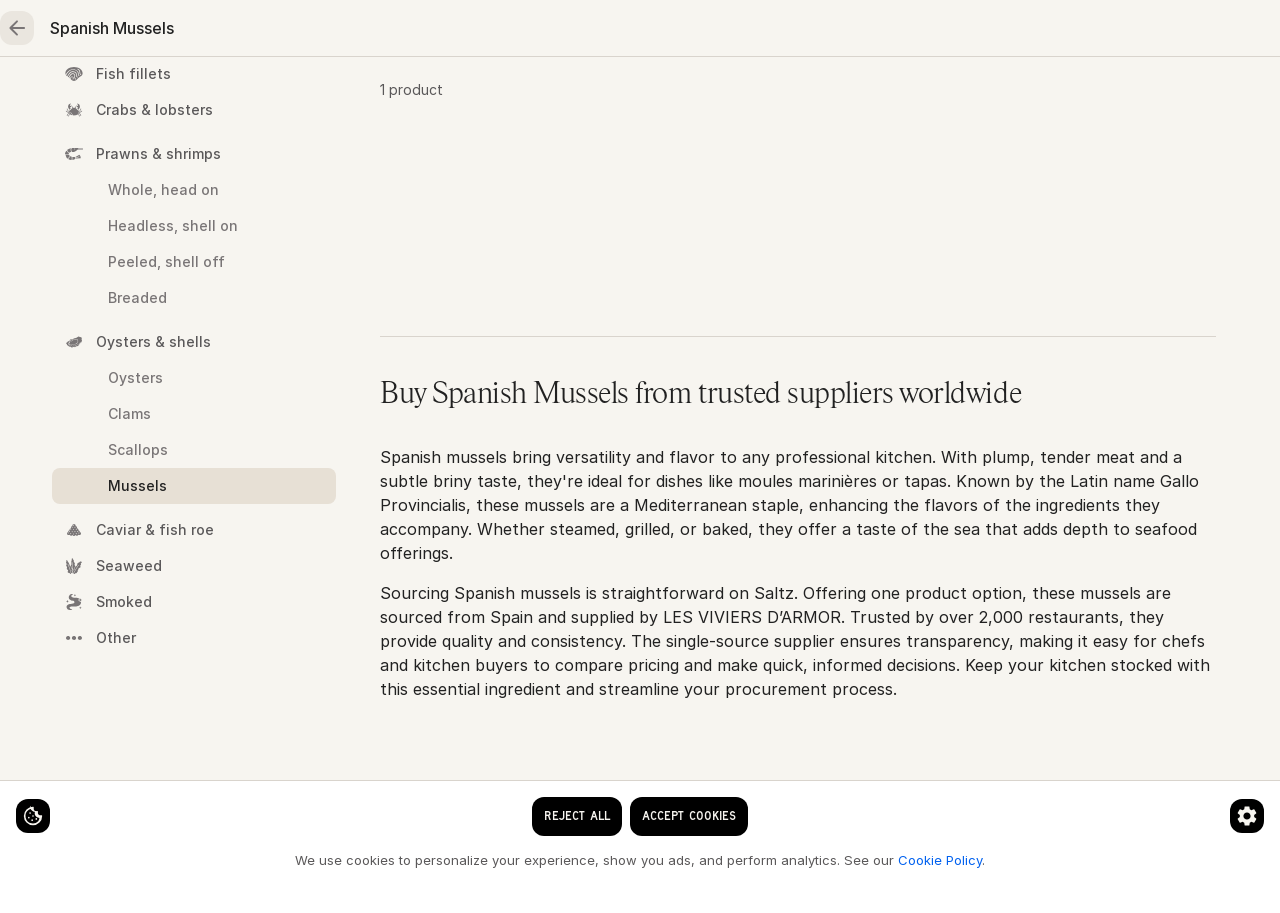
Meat (327, 96)
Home (96, 96)
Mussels (704, 161)
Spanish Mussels (822, 161)
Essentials (766, 96)
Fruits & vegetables (595, 96)
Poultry (435, 96)
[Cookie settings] (50, 799)
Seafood (212, 96)
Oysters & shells (593, 161)
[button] (798, 354)
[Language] (736, 32)
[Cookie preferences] (394, 799)
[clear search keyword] (589, 32)
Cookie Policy (336, 859)
